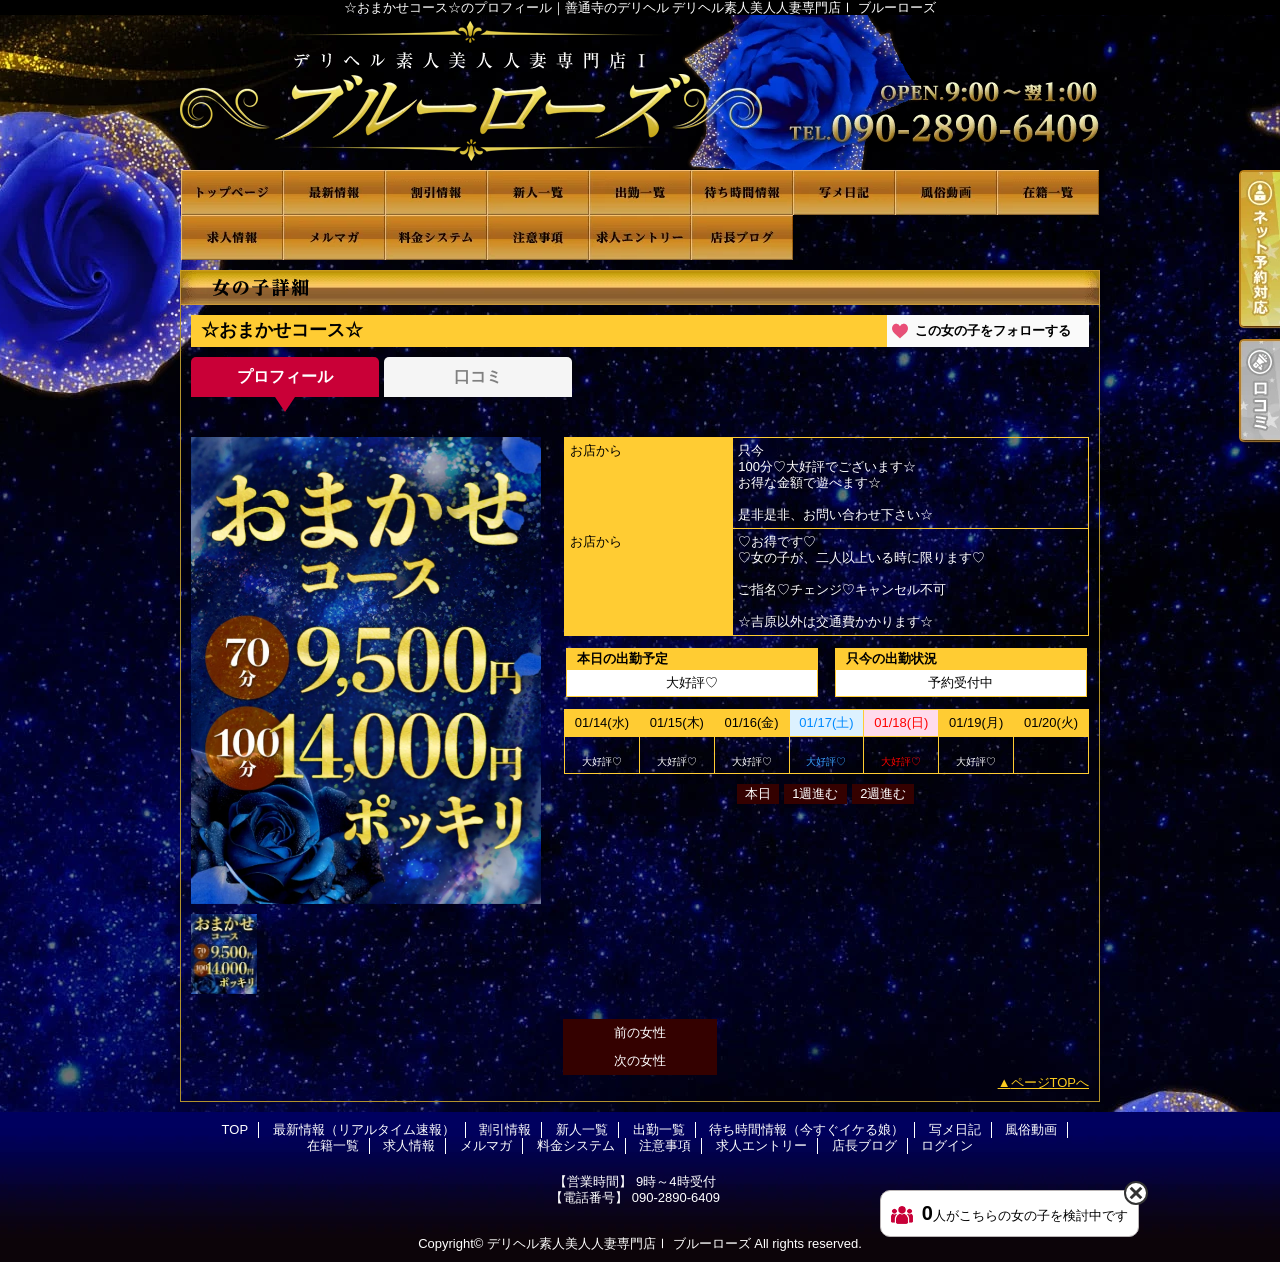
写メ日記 (844, 192)
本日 (758, 793)
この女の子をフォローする (993, 330)
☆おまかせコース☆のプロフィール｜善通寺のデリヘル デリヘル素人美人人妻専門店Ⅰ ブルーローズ (640, 92)
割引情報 (436, 192)
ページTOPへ (1050, 1082)
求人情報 (232, 237)
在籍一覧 (1048, 192)
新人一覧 (538, 192)
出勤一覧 (640, 192)
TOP (232, 192)
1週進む (815, 793)
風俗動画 (946, 192)
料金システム (436, 237)
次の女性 (640, 1060)
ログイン (947, 1145)
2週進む (883, 793)
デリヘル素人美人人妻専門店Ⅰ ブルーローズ (619, 1243)
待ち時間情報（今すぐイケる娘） (742, 192)
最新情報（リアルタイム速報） (334, 192)
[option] (366, 670)
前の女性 (640, 1032)
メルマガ (334, 237)
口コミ (478, 376)
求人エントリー (640, 237)
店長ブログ (742, 237)
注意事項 (538, 237)
